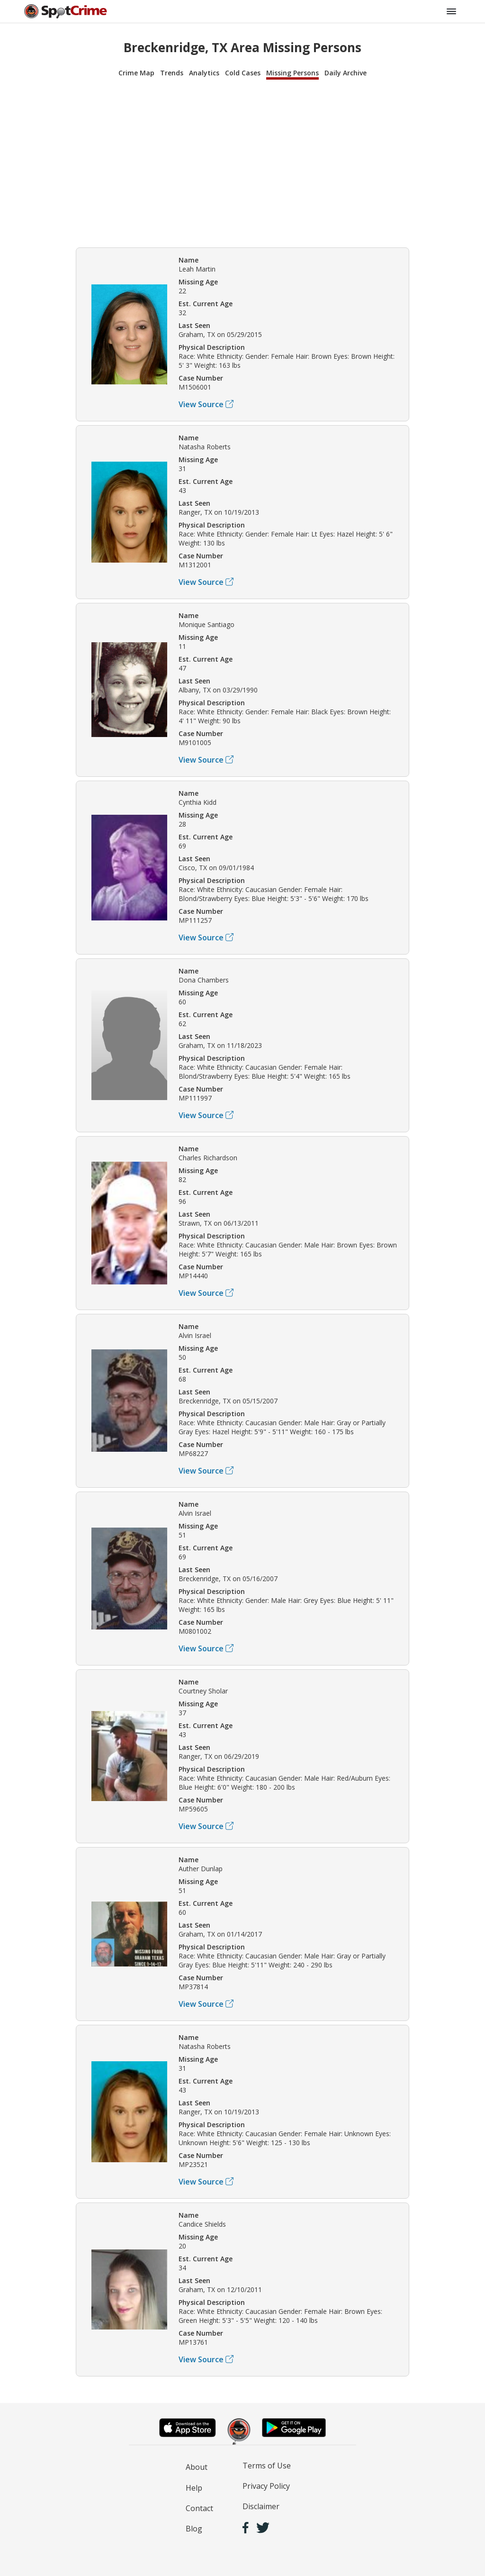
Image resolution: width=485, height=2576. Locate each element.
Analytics (204, 72)
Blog (194, 2528)
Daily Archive (345, 72)
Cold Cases (242, 72)
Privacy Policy (266, 2486)
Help (194, 2488)
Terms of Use (266, 2465)
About (196, 2467)
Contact (199, 2508)
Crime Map (136, 72)
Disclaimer (260, 2506)
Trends (171, 72)
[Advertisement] (242, 162)
